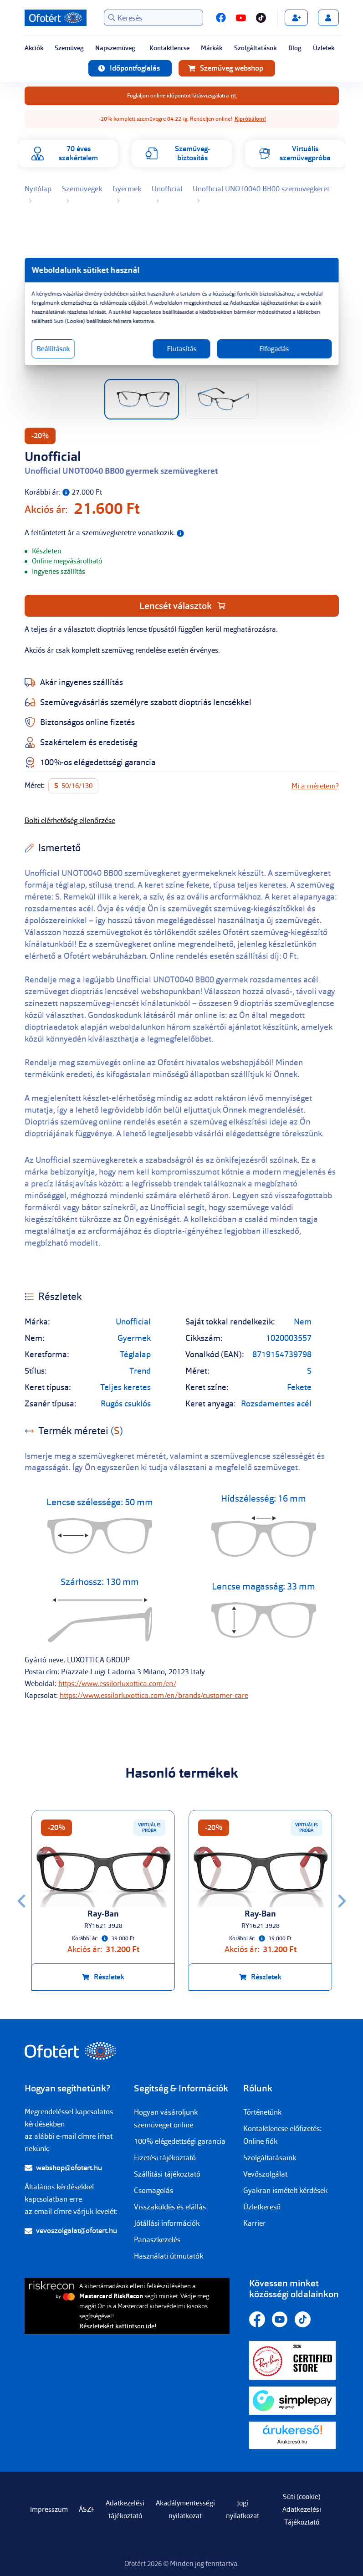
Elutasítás (181, 348)
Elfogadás (269, 348)
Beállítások (62, 348)
